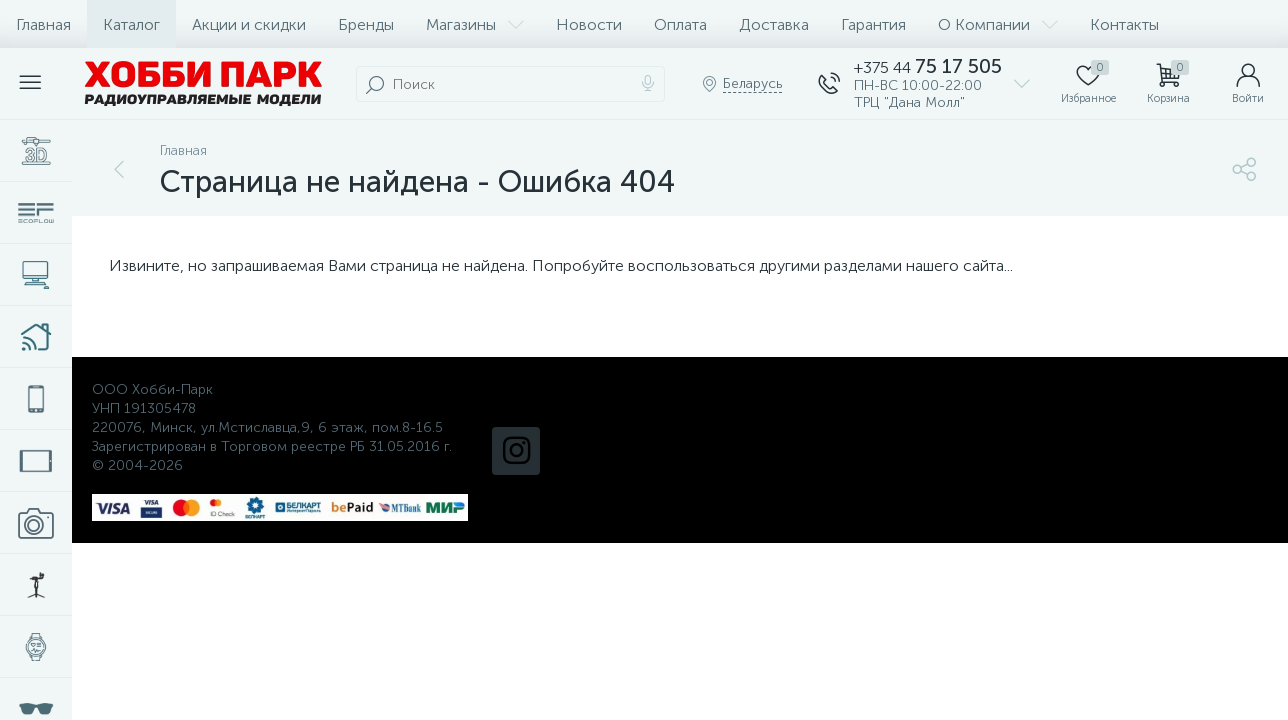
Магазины (475, 24)
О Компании (998, 24)
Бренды (366, 24)
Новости (589, 24)
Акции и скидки (249, 24)
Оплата (680, 24)
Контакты (1124, 24)
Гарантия (873, 24)
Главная (43, 24)
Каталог (131, 24)
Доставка (774, 24)
